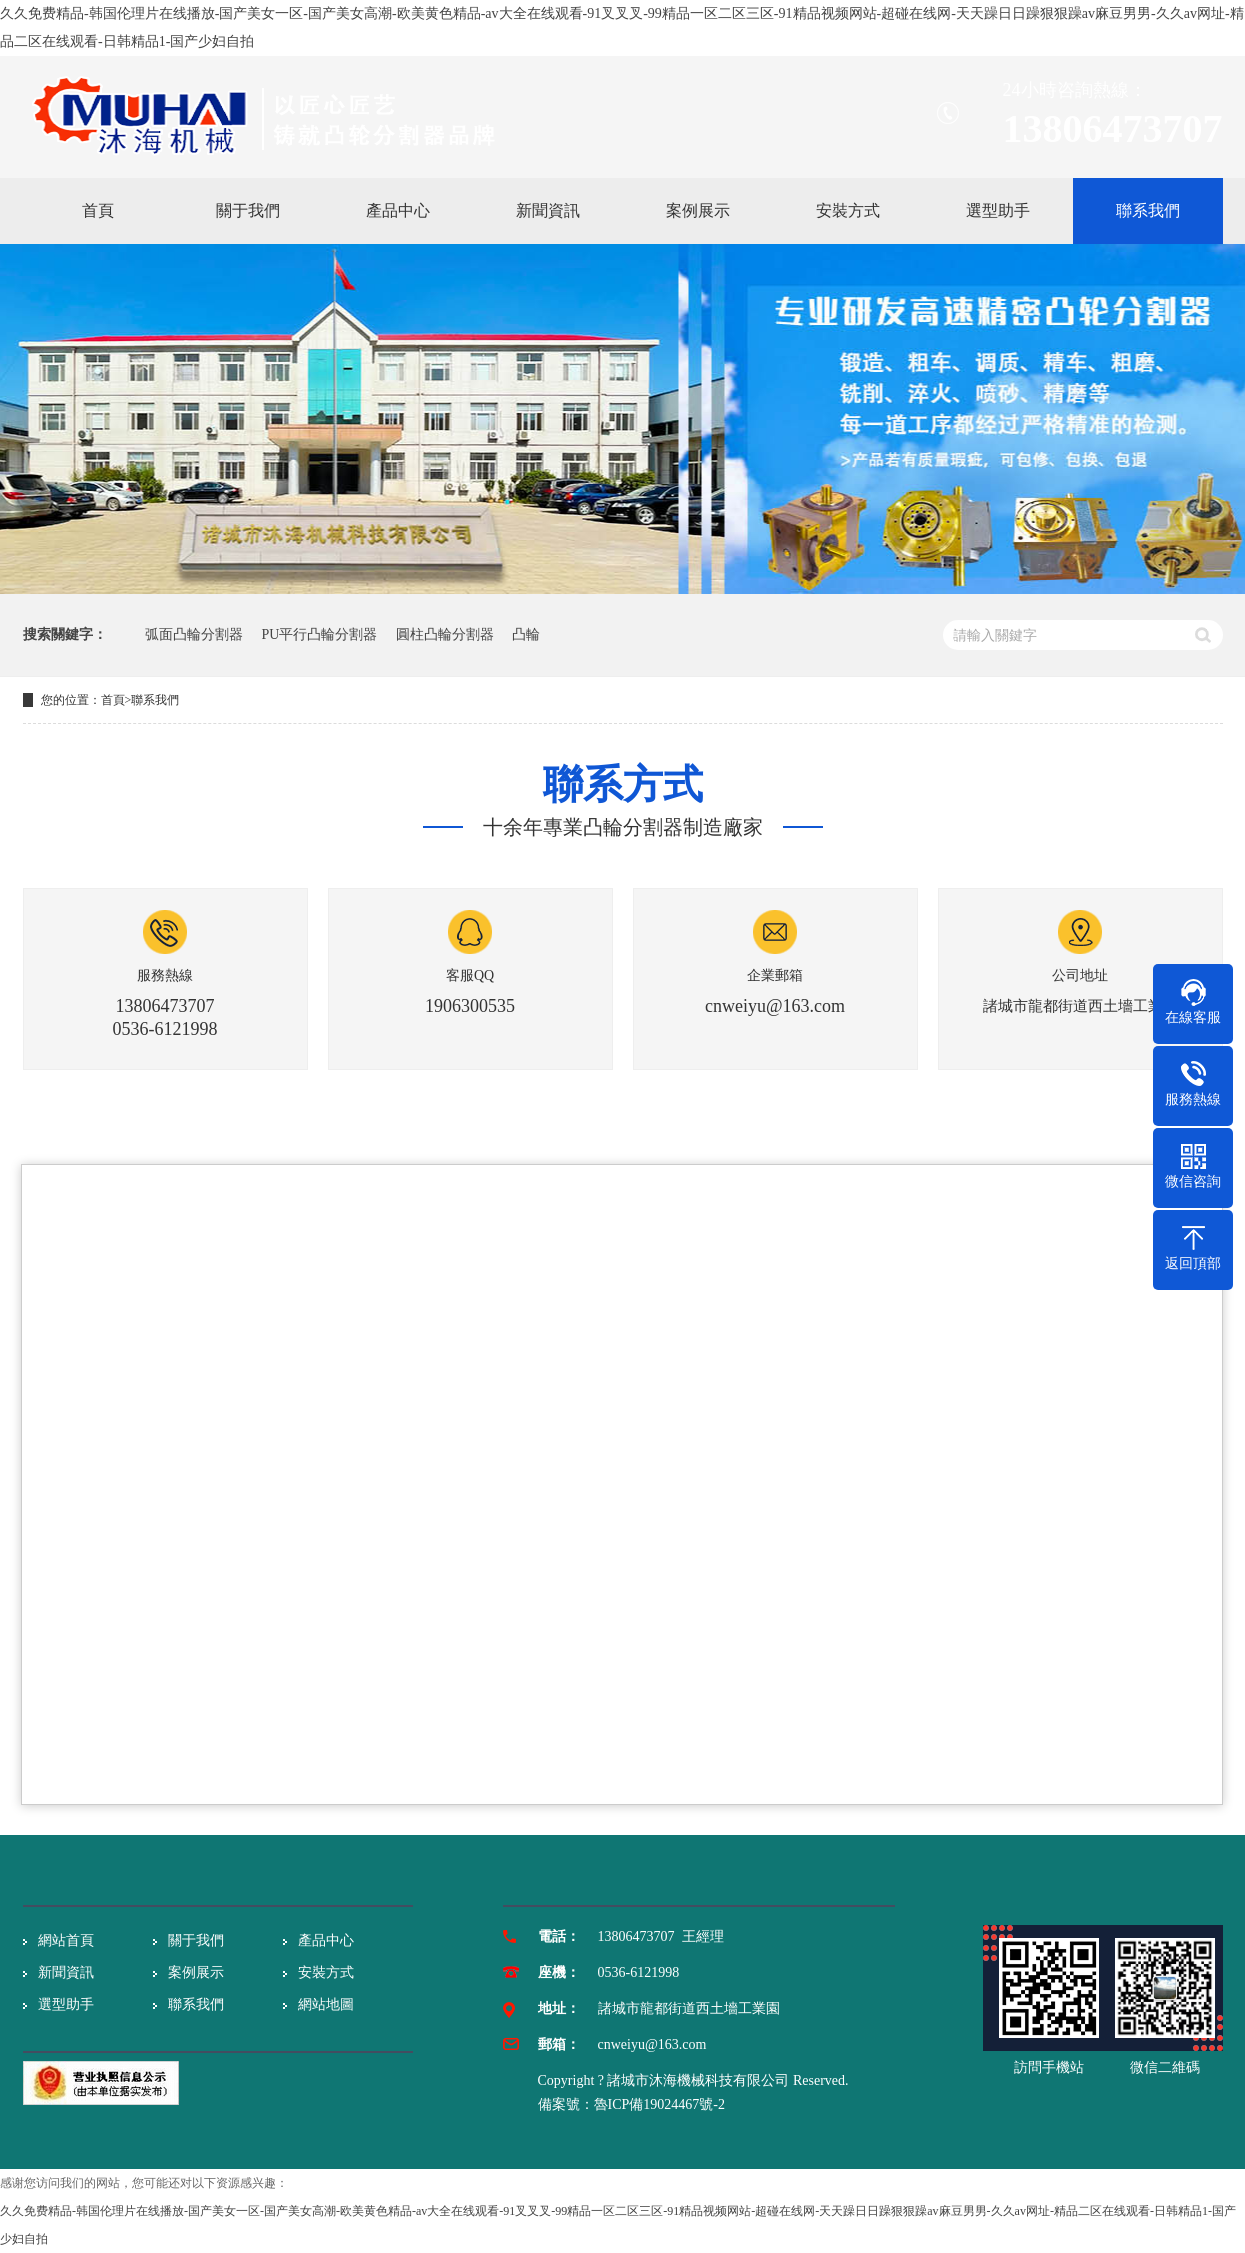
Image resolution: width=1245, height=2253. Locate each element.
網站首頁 (66, 1940)
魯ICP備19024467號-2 (659, 2104)
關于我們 (196, 1940)
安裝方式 (326, 1972)
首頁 (113, 700)
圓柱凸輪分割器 (445, 634)
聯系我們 (155, 700)
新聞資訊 (66, 1972)
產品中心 (326, 1940)
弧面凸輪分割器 (194, 634)
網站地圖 (326, 2004)
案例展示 (196, 1972)
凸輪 (526, 634)
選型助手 (66, 2004)
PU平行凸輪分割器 (320, 634)
